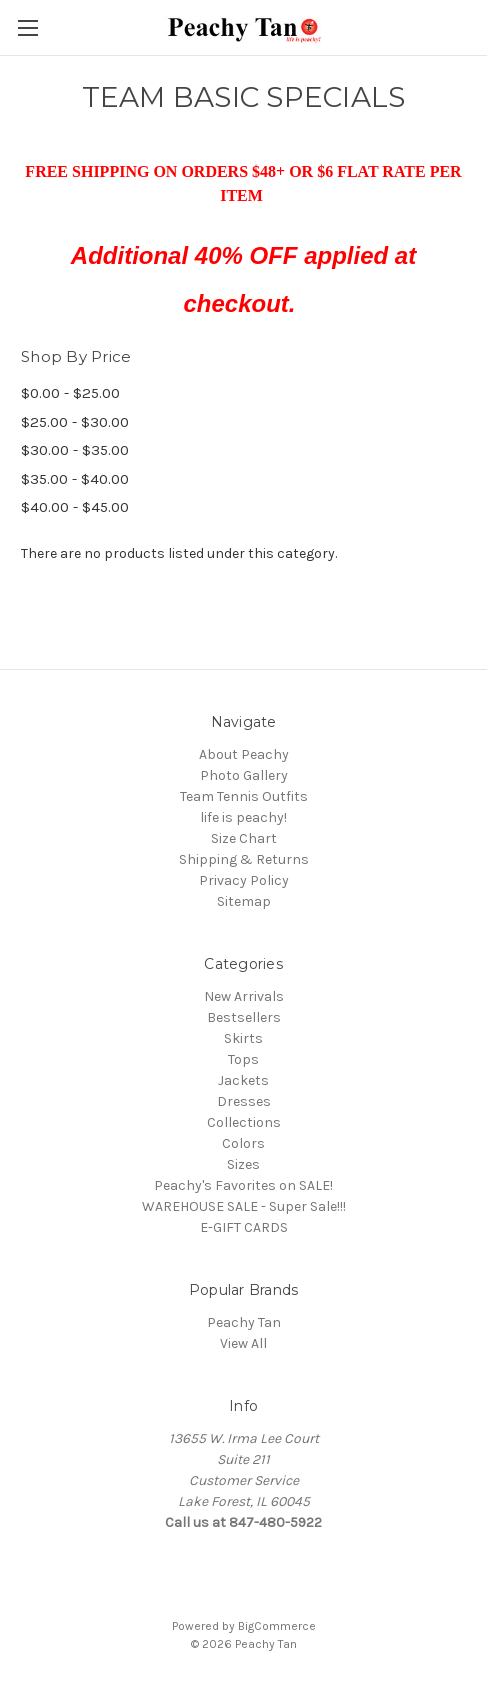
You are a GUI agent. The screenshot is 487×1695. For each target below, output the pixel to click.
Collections (244, 1122)
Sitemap (244, 901)
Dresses (244, 1101)
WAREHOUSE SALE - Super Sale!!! (244, 1206)
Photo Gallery (244, 775)
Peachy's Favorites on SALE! (243, 1185)
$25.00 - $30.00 (75, 422)
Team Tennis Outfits (244, 796)
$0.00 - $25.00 (70, 393)
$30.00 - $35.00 (75, 450)
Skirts (243, 1038)
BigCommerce (277, 1626)
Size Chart (244, 838)
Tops (243, 1059)
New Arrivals (244, 996)
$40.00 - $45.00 (75, 507)
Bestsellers (244, 1017)
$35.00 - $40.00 (75, 479)
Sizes (243, 1164)
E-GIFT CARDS (244, 1227)
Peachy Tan (244, 1322)
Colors (243, 1143)
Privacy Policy (244, 880)
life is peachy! (243, 817)
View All (243, 1343)
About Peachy (244, 754)
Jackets (243, 1080)
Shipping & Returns (244, 859)
